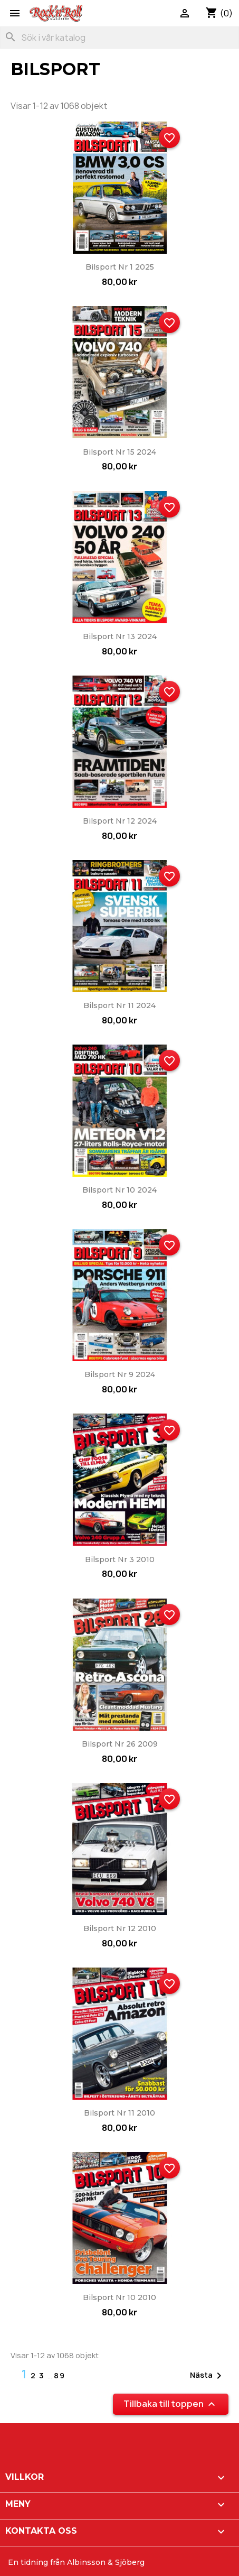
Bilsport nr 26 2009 (120, 1744)
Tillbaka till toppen (170, 2404)
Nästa (207, 2375)
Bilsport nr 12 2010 (119, 1928)
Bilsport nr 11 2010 (119, 2113)
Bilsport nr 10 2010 (119, 2297)
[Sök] (119, 37)
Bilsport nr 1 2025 (119, 267)
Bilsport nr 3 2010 (120, 1559)
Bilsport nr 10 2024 (119, 1190)
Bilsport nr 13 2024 (120, 636)
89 (59, 2375)
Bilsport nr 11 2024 (119, 1005)
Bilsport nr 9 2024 (119, 1374)
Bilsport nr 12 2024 (120, 821)
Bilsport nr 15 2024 (119, 452)
